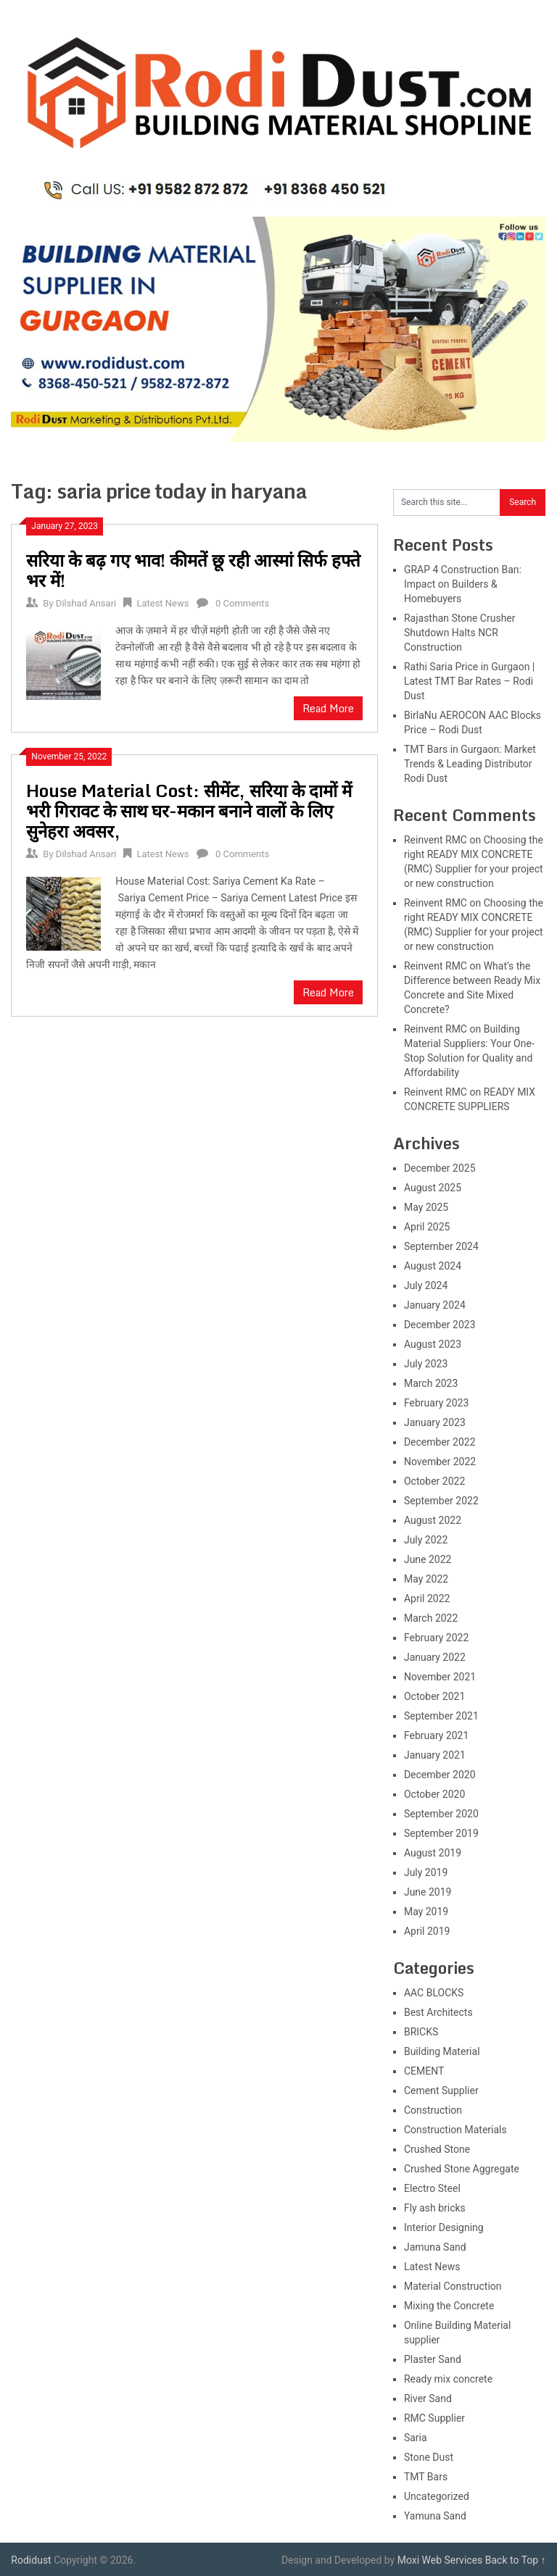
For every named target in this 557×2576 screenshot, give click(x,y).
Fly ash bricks (435, 2208)
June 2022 (428, 1559)
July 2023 (425, 1364)
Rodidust (31, 2560)
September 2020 (441, 1814)
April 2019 (427, 1931)
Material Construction (453, 2286)
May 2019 (426, 1911)
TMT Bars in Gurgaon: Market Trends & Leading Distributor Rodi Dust (470, 763)
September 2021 (441, 1716)
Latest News (162, 603)
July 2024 (425, 1285)
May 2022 (426, 1579)
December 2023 (440, 1324)
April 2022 (427, 1598)
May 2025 (426, 1207)
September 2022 (441, 1500)
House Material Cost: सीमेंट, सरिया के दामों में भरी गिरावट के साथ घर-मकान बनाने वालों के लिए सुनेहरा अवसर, (189, 810)
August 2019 (432, 1853)
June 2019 (428, 1892)
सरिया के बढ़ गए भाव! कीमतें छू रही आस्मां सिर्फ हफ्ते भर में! (193, 570)
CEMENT (424, 2071)
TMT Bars (425, 2477)
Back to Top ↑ (515, 2560)
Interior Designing (444, 2227)
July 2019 (425, 1872)
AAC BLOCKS (433, 1992)
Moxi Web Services (440, 2560)
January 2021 (435, 1755)
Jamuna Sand (435, 2247)
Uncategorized (436, 2496)
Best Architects (438, 2012)
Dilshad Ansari (86, 603)
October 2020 (434, 1794)
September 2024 (441, 1246)
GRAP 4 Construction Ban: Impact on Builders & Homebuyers (462, 584)
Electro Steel (432, 2188)
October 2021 (434, 1696)
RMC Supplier (434, 2418)
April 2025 (427, 1227)
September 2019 (441, 1833)
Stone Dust (428, 2457)
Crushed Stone (437, 2149)
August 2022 (432, 1520)
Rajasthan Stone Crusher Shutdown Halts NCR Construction (460, 632)
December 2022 (440, 1442)
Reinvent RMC (435, 840)
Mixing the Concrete (449, 2306)
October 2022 (434, 1481)
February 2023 (436, 1403)
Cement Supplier (441, 2090)
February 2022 (436, 1637)
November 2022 (440, 1461)
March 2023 (431, 1383)
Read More (328, 708)
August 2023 (432, 1344)
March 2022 (431, 1618)
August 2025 (432, 1187)
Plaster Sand (432, 2359)
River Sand (428, 2398)
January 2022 (435, 1657)
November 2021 (440, 1677)
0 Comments (242, 603)
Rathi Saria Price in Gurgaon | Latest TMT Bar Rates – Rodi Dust (469, 681)
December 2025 (440, 1168)
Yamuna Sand (435, 2516)
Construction (433, 2110)
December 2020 (440, 1774)
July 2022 (425, 1540)
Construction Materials (455, 2129)
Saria (415, 2437)
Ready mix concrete (448, 2379)
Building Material (442, 2051)
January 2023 (435, 1422)
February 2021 (436, 1735)
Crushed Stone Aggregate (461, 2169)
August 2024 (432, 1266)
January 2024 (435, 1305)
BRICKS (421, 2032)
